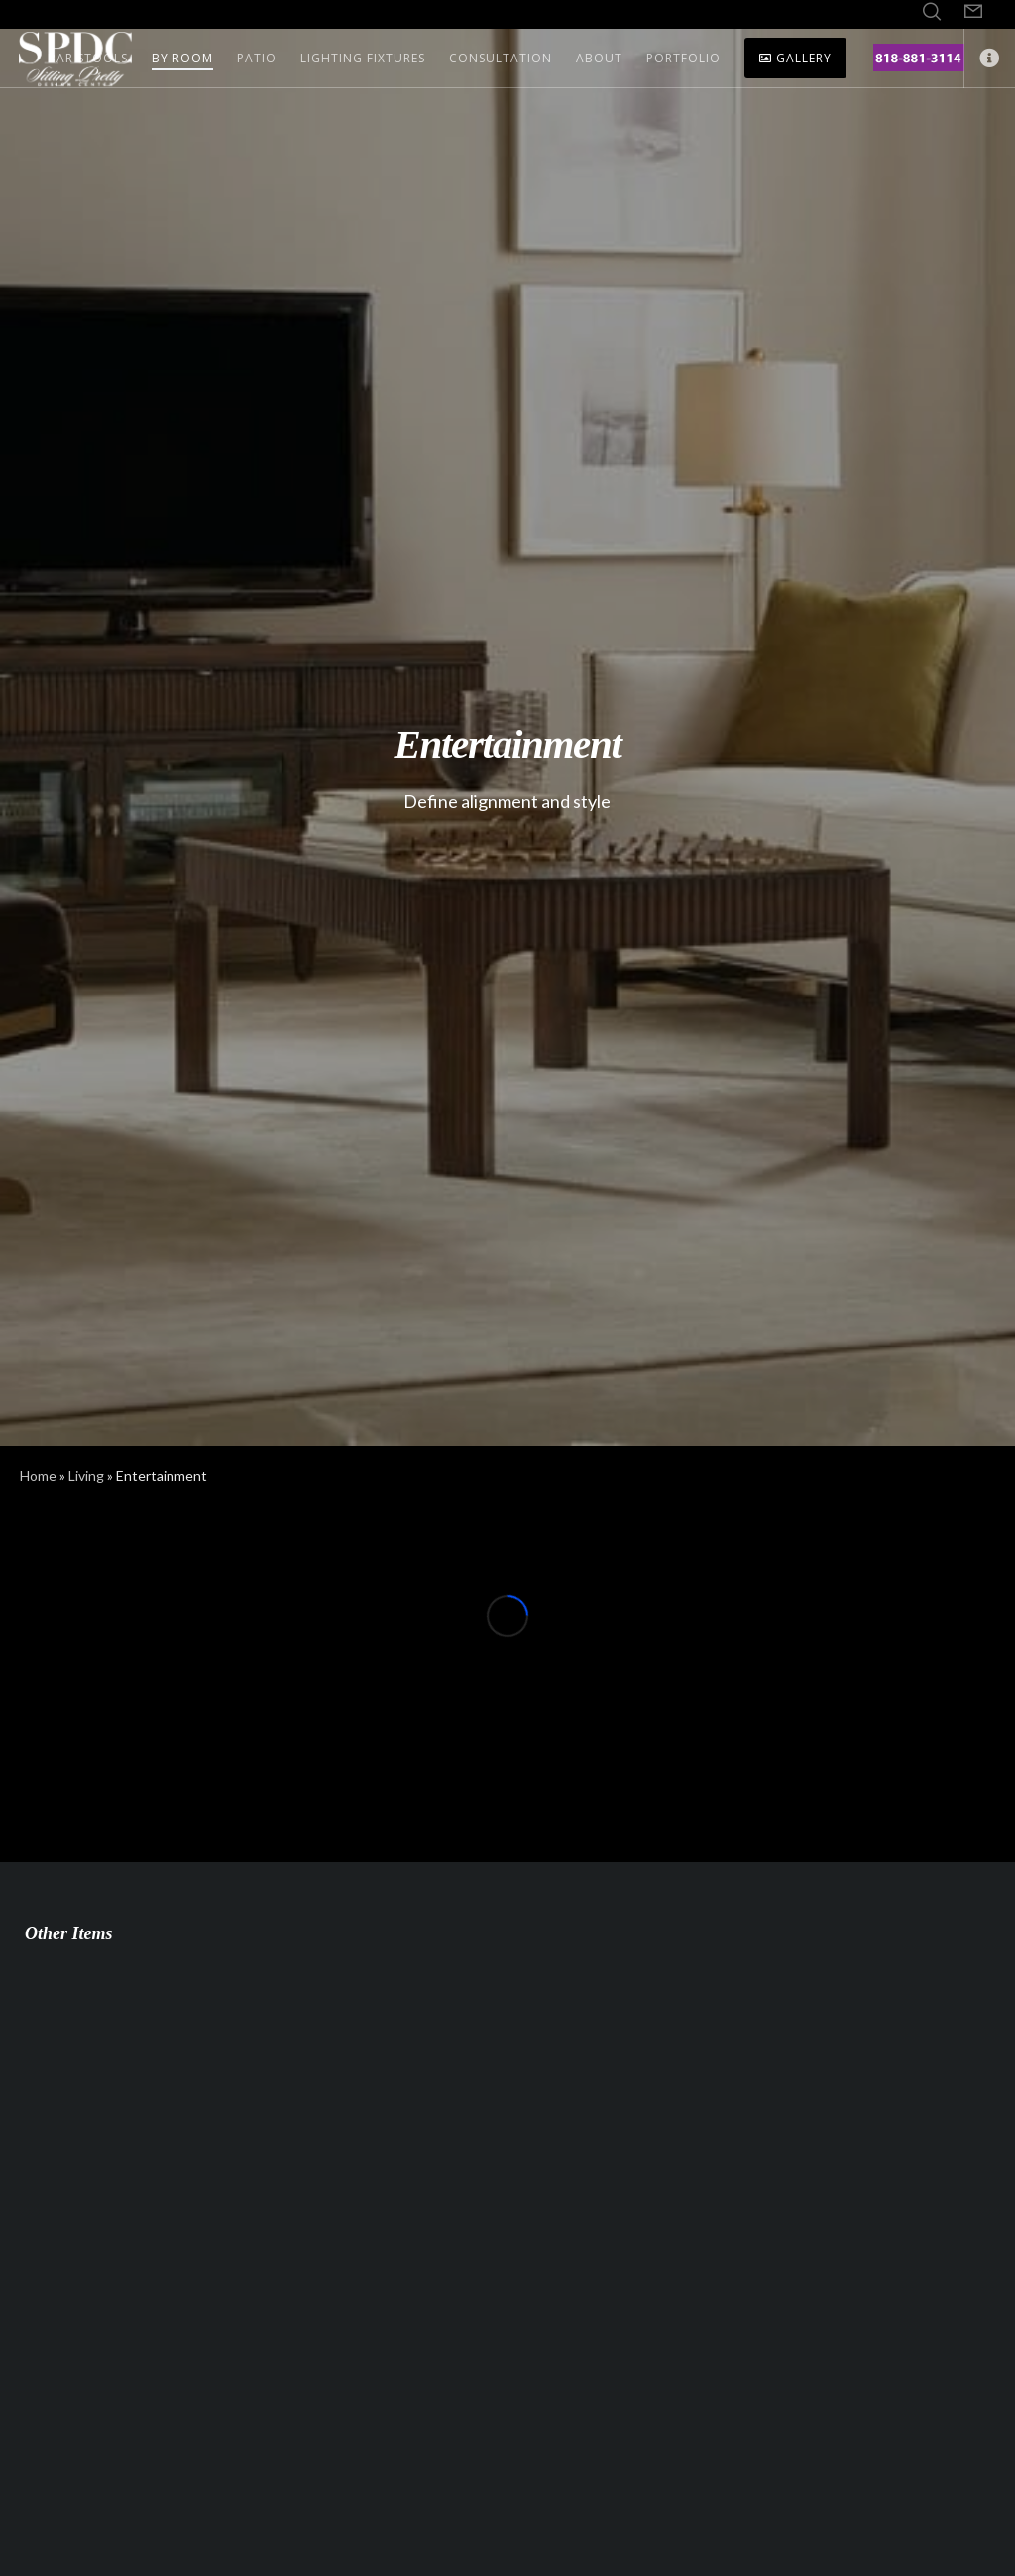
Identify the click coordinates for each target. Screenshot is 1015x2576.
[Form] (973, 12)
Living (86, 1475)
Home (38, 1475)
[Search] (932, 12)
